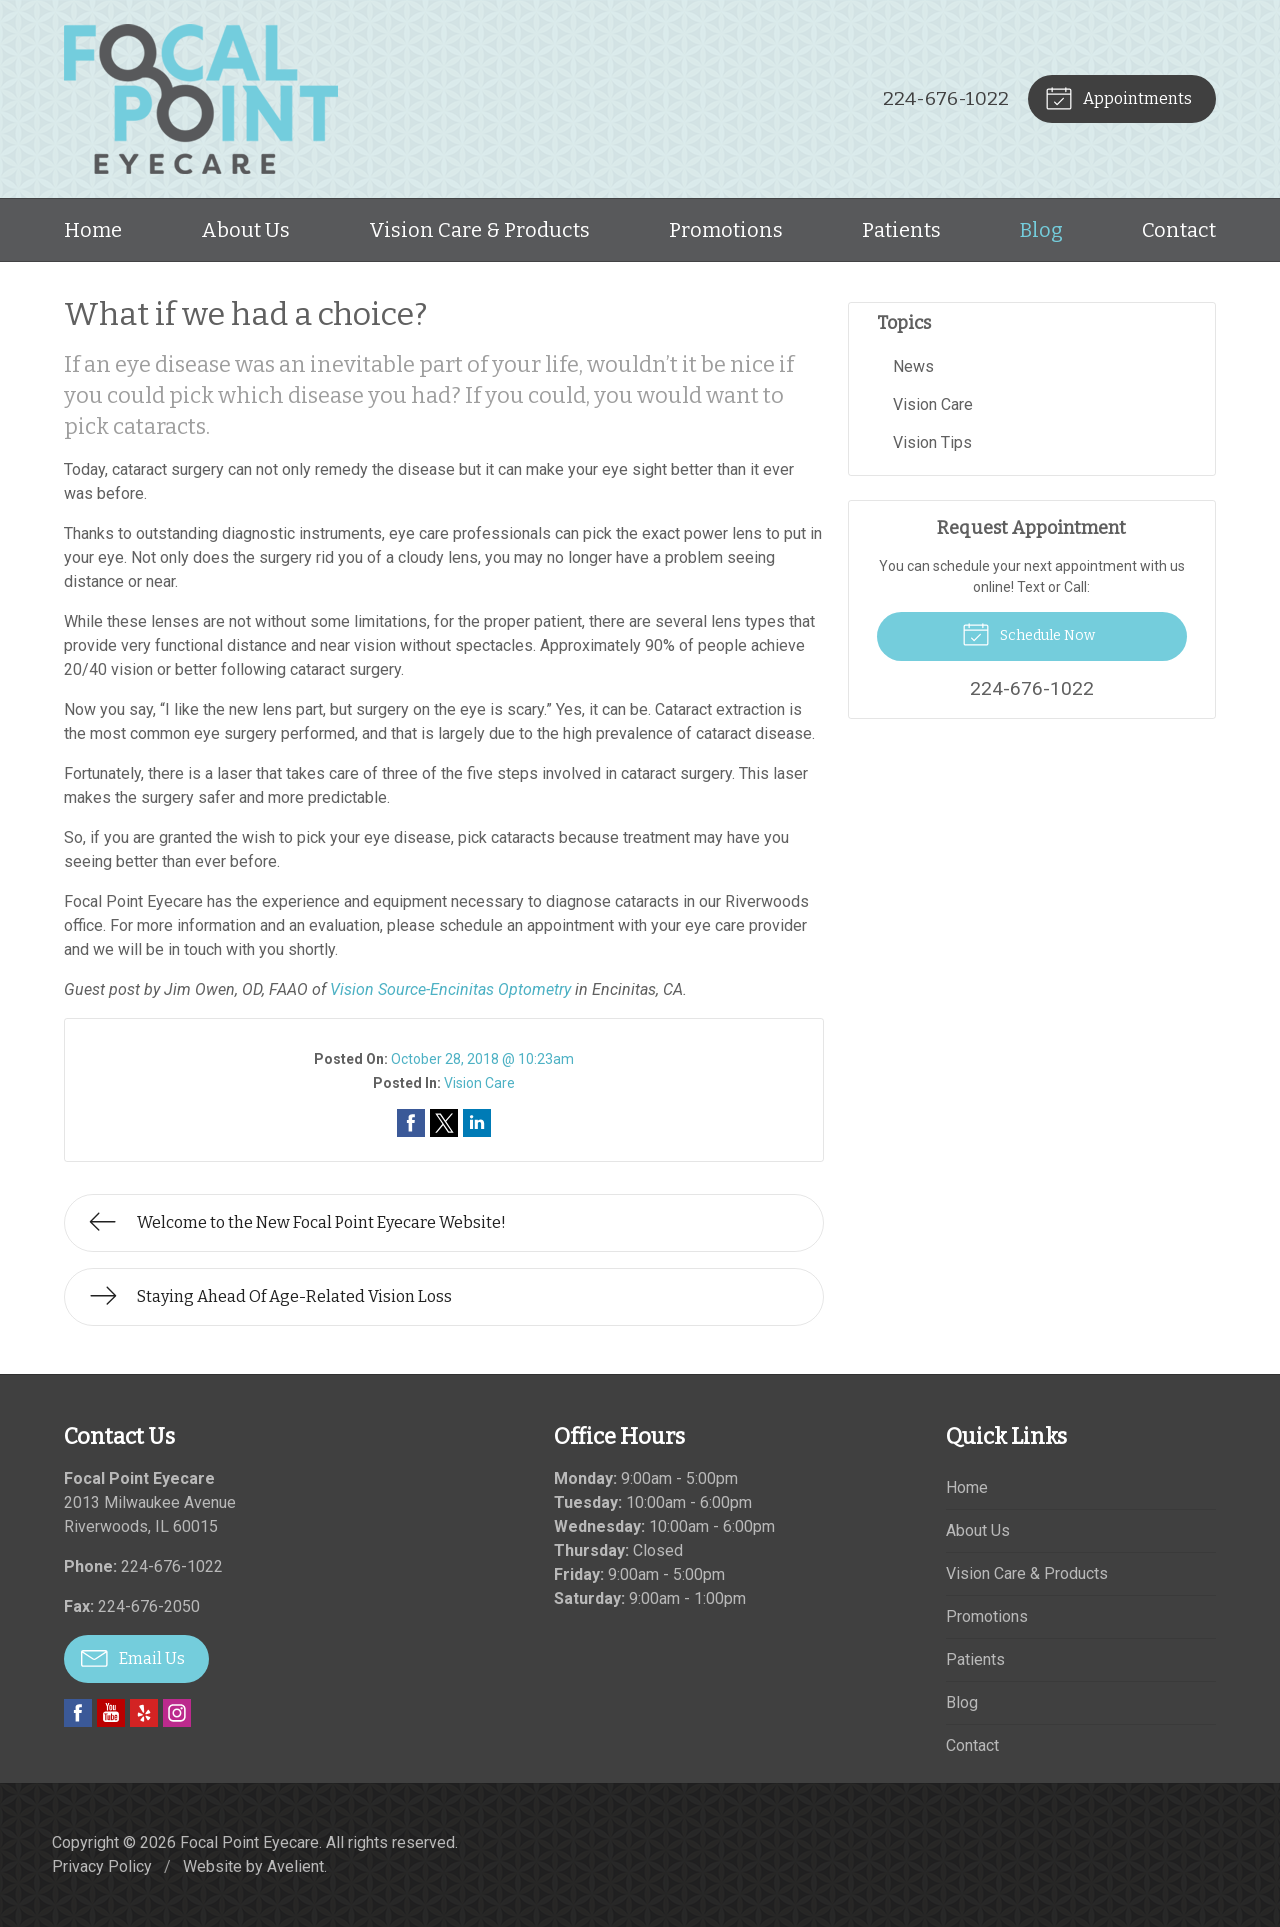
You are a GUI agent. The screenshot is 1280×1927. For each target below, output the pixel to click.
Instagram (177, 1713)
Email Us (133, 1657)
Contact (1179, 230)
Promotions (726, 230)
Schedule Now (1028, 633)
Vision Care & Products (479, 230)
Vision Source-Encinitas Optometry (450, 989)
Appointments (1118, 97)
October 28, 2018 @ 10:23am (482, 1059)
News (913, 366)
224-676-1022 (946, 98)
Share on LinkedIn (477, 1123)
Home (93, 230)
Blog (1041, 230)
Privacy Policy (102, 1866)
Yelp (144, 1713)
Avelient (295, 1866)
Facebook (78, 1713)
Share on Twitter (444, 1123)
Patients (901, 230)
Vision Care (479, 1083)
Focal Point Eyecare (249, 1842)
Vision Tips (932, 442)
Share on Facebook (411, 1123)
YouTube (111, 1713)
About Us (245, 230)
